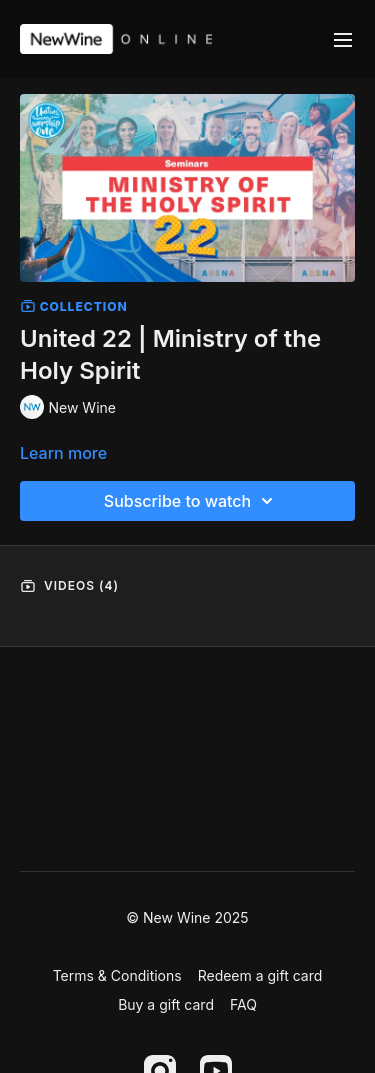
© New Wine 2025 (187, 918)
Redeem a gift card (260, 975)
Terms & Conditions (117, 975)
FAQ (243, 1004)
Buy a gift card (166, 1004)
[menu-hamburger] (343, 39)
